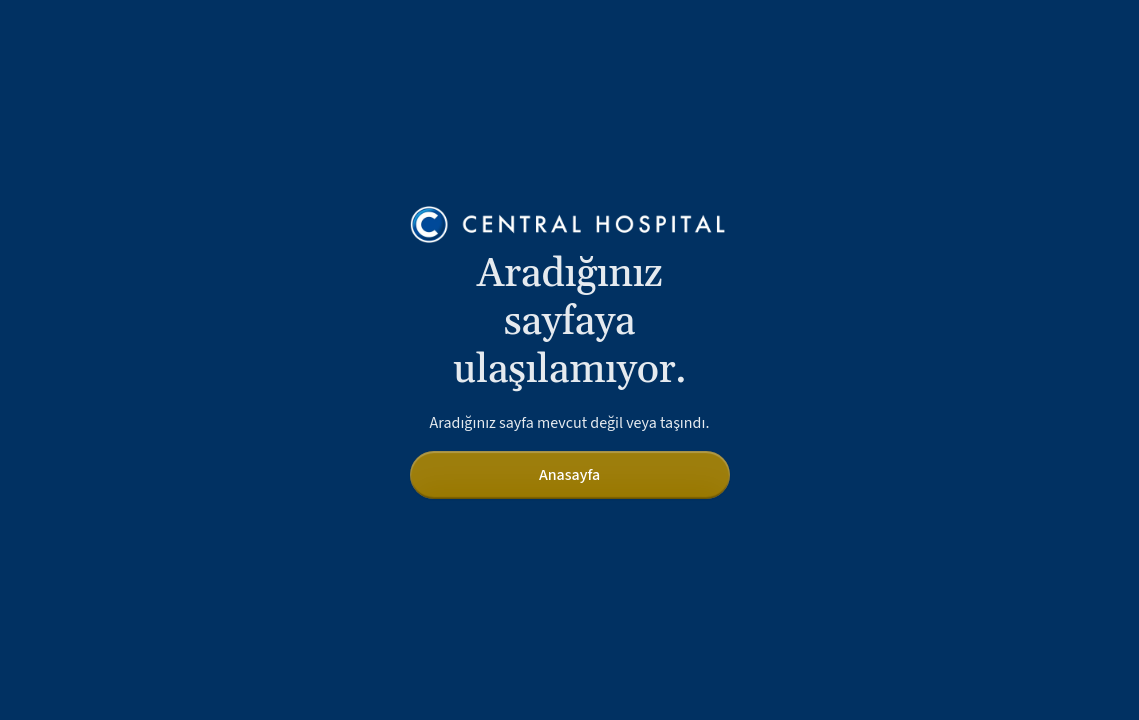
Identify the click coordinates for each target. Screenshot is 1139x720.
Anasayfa (569, 475)
